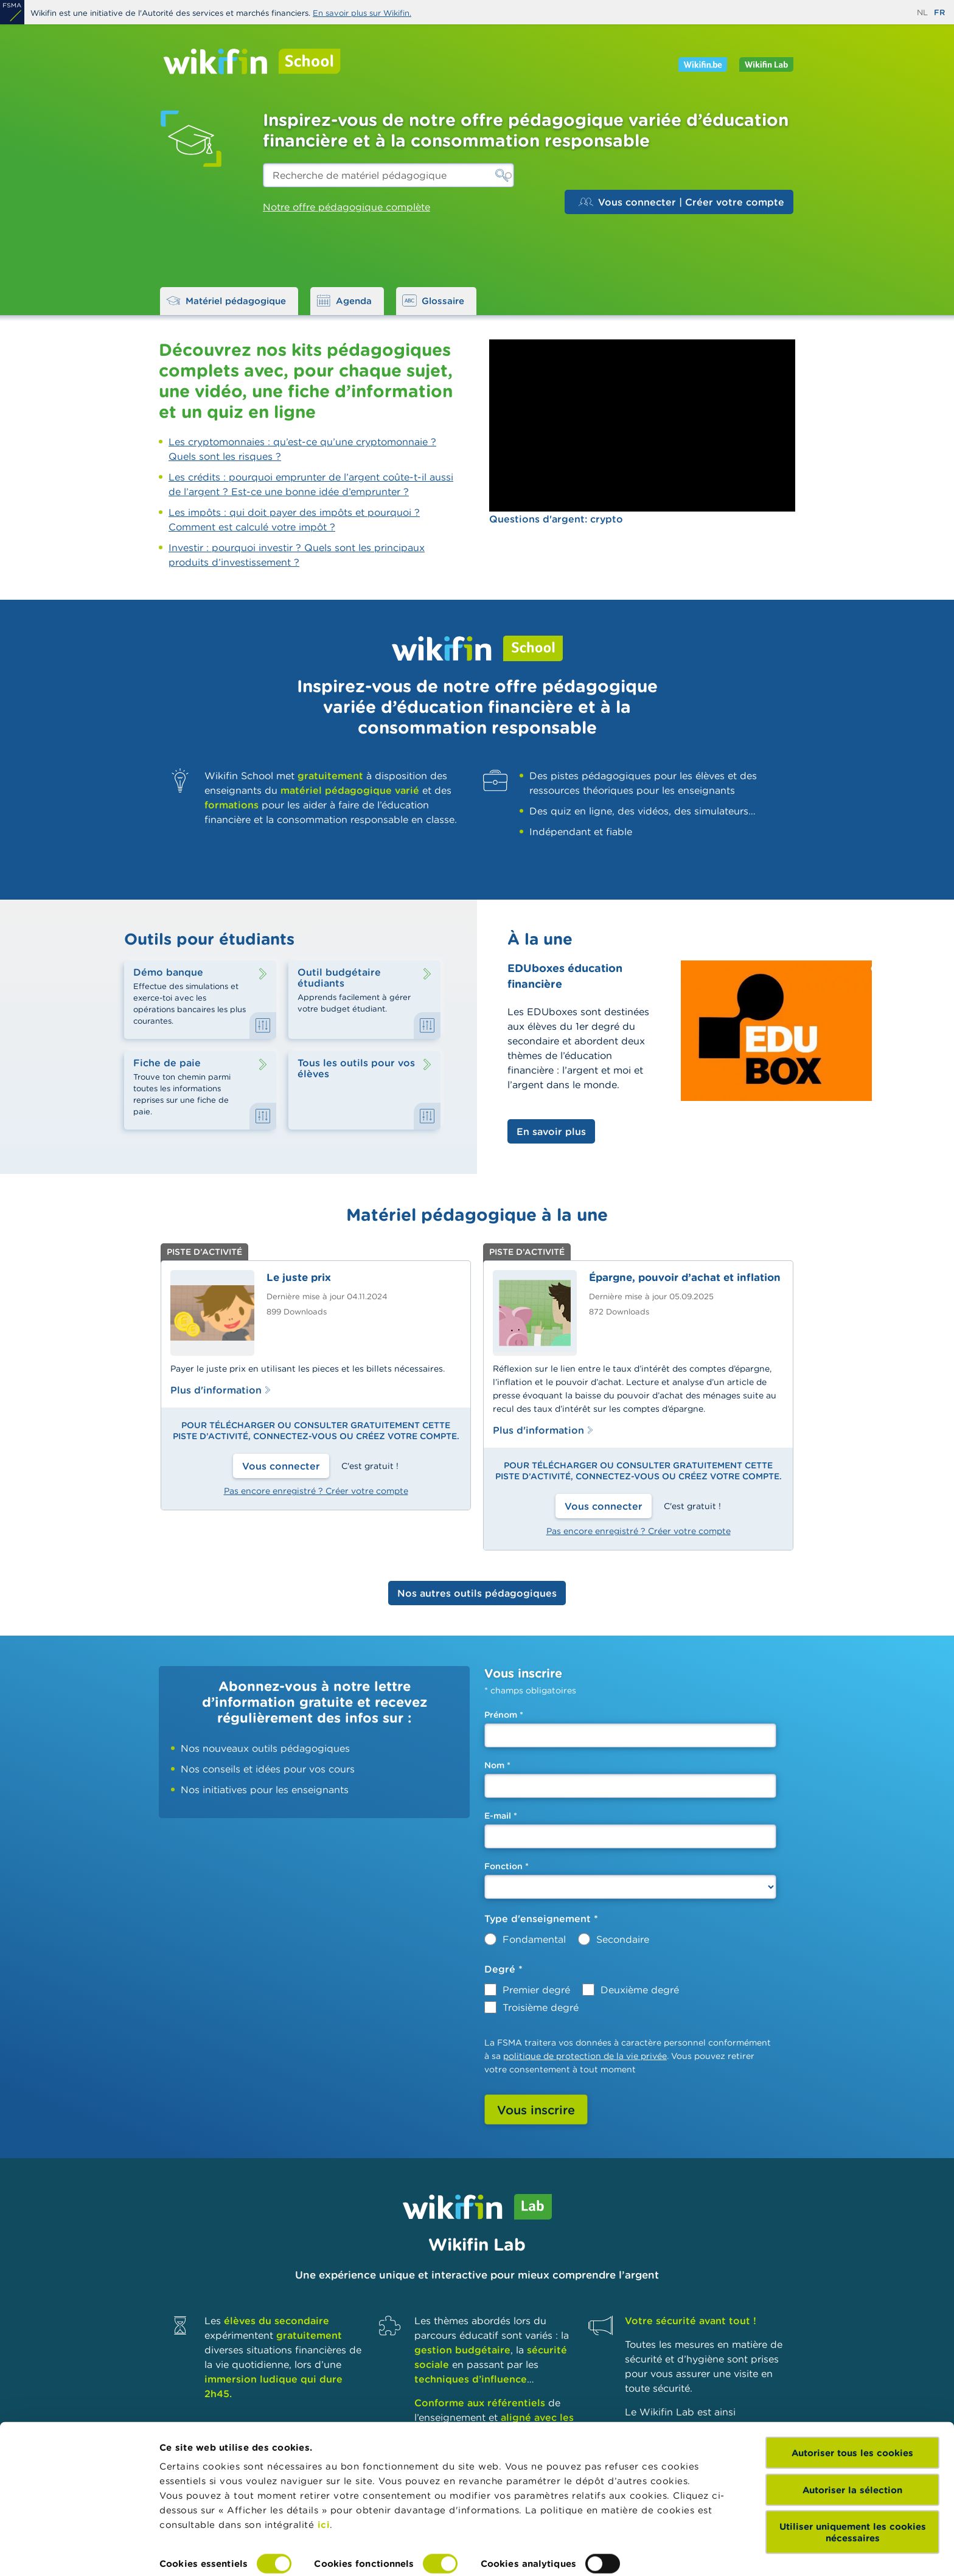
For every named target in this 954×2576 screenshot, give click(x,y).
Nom (497, 1765)
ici (324, 2470)
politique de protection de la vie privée (585, 2055)
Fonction (506, 1866)
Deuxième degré (640, 1990)
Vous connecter (281, 1466)
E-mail (500, 1815)
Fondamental (534, 1939)
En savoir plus (551, 1131)
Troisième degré (541, 2007)
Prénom (503, 1714)
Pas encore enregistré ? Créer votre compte (316, 1490)
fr (939, 12)
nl (922, 12)
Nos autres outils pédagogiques (477, 1593)
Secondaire (622, 1939)
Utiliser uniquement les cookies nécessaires (852, 2478)
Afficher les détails (204, 2552)
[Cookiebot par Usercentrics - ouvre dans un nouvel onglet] (79, 2552)
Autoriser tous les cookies (852, 2398)
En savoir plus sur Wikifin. (362, 13)
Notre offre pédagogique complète (346, 207)
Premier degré (536, 1990)
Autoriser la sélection (852, 2435)
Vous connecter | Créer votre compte (681, 202)
